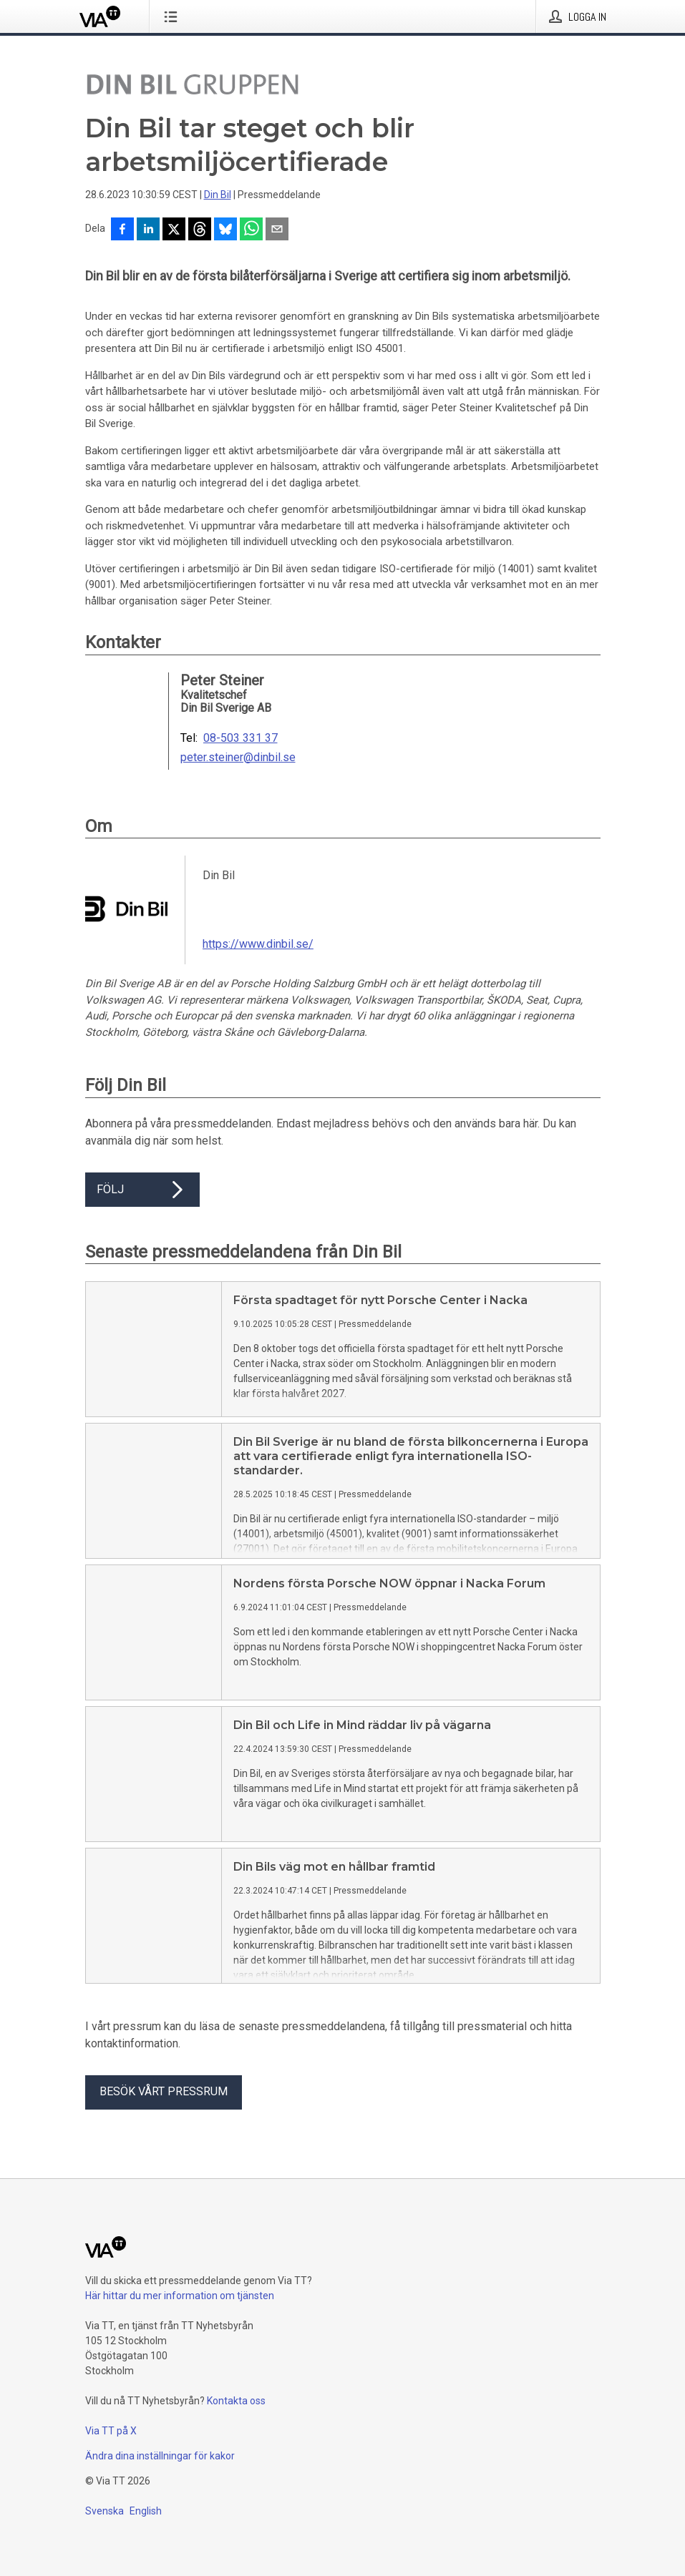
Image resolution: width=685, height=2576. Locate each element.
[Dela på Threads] (199, 230)
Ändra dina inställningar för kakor (160, 2456)
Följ (142, 1189)
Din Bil (217, 194)
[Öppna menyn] (173, 16)
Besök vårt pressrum (163, 2091)
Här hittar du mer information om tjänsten (179, 2295)
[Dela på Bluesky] (225, 230)
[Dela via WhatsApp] (251, 230)
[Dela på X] (173, 230)
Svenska (104, 2511)
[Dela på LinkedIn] (148, 230)
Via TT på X (111, 2431)
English (146, 2511)
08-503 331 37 (240, 738)
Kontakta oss (236, 2400)
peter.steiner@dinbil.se (238, 757)
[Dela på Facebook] (122, 230)
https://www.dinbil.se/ (258, 944)
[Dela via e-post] (277, 230)
